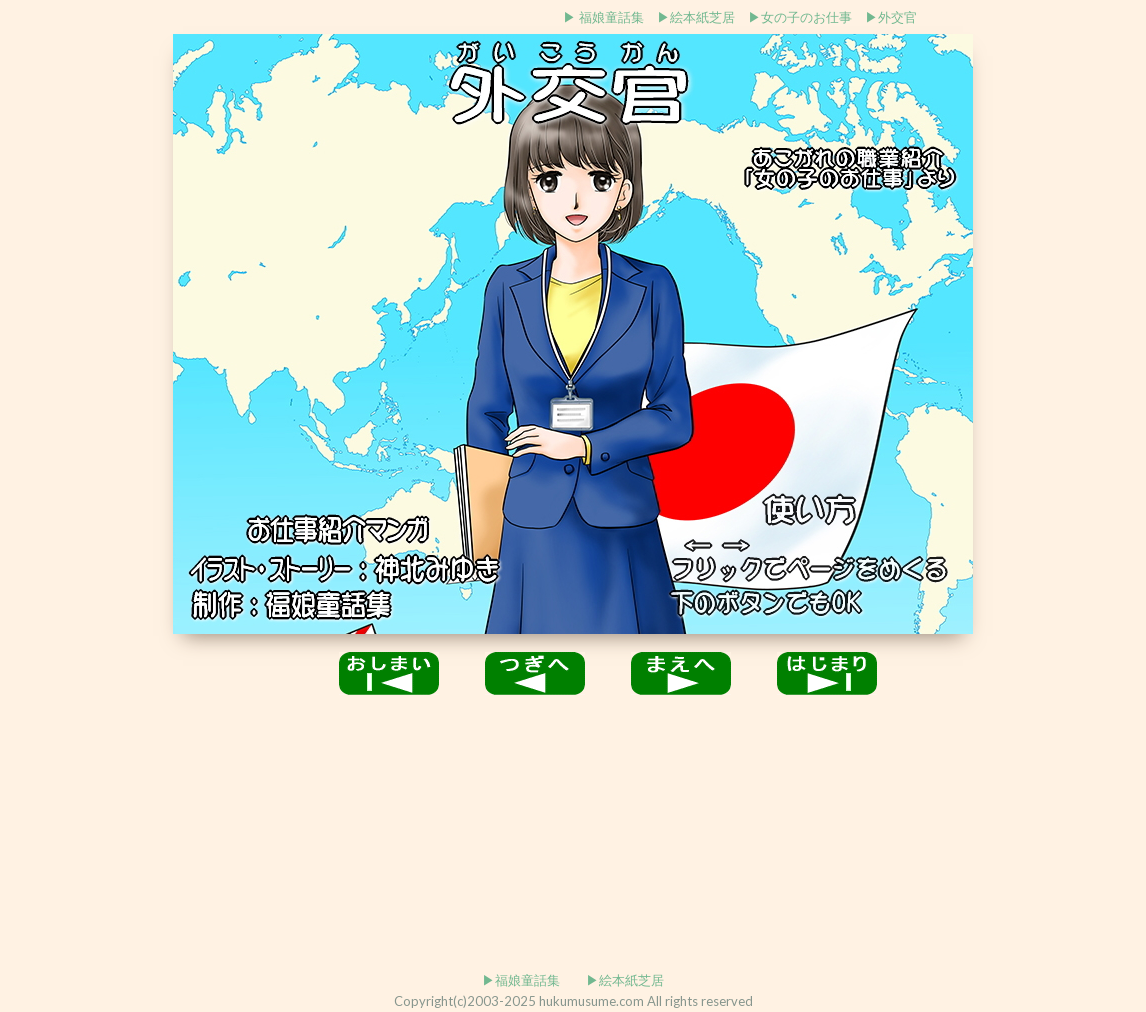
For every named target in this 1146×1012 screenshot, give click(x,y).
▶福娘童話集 (521, 980)
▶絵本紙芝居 (696, 17)
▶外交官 (891, 17)
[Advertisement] (256, 15)
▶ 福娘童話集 (603, 17)
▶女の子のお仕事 (800, 17)
